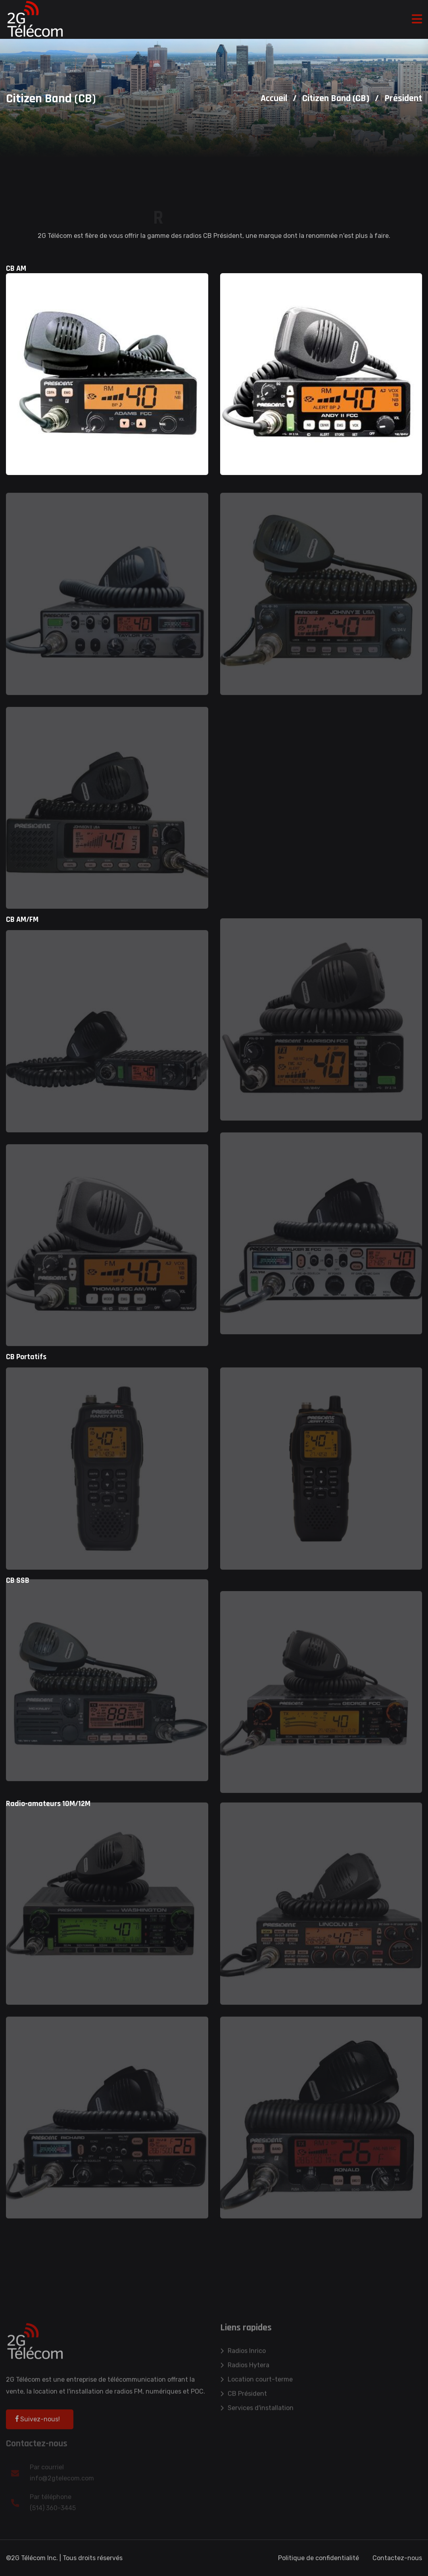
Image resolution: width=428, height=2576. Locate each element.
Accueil (274, 98)
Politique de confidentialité (318, 2558)
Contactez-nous (397, 2558)
